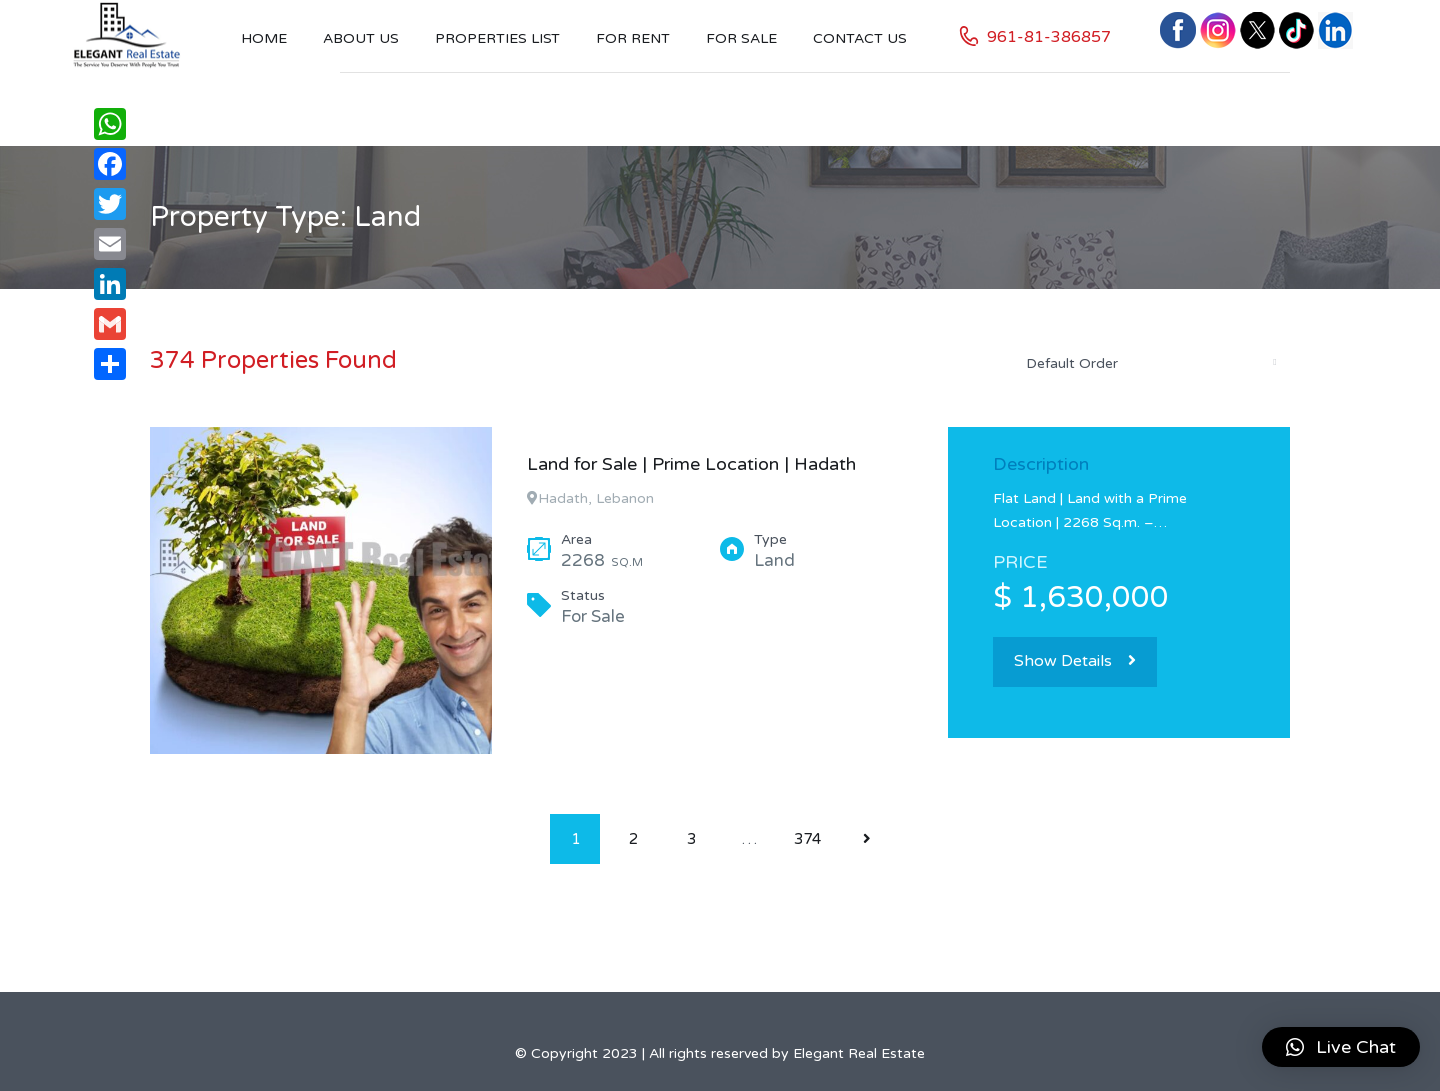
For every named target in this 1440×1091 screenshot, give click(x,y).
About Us (361, 38)
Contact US (860, 38)
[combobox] (1150, 363)
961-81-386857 (1049, 37)
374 (807, 839)
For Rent (633, 38)
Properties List (497, 38)
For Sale (741, 38)
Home (264, 38)
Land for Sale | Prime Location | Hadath (691, 464)
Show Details (1075, 661)
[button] (1341, 1047)
